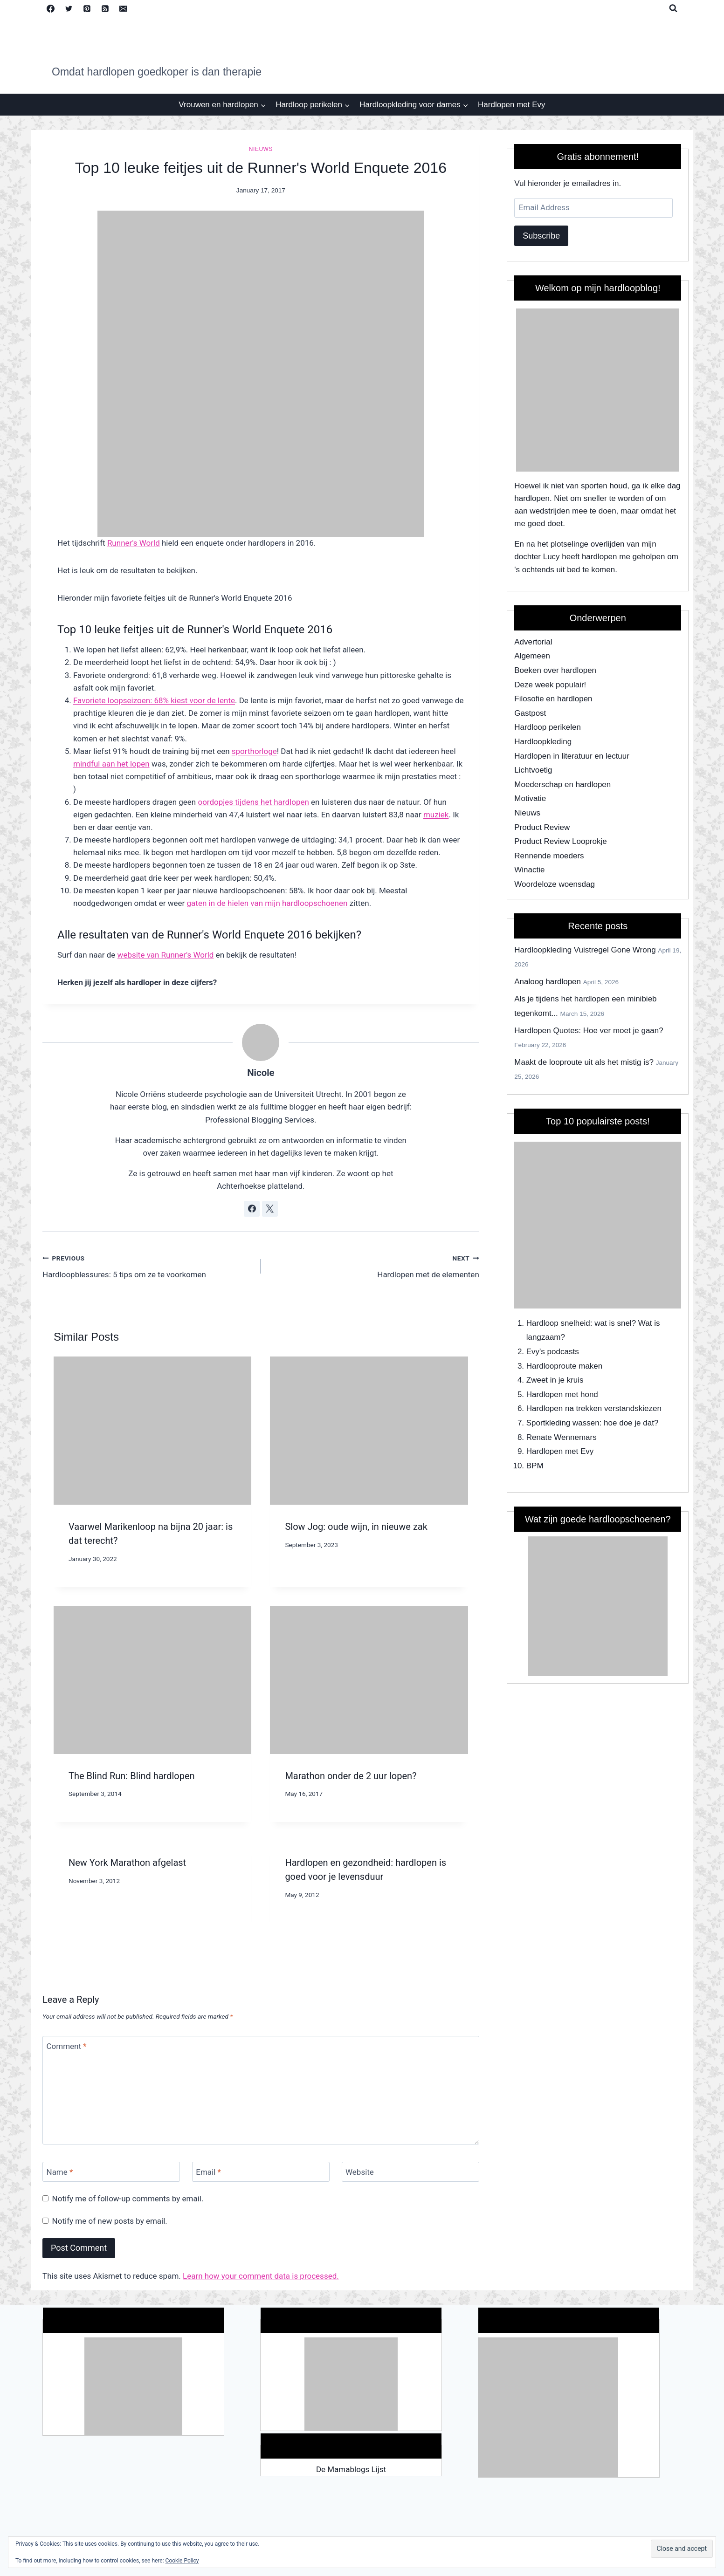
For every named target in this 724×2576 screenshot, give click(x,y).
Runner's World (133, 543)
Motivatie (530, 798)
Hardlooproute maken (564, 1366)
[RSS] (105, 8)
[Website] (410, 2172)
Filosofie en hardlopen (553, 698)
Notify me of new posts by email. (109, 2221)
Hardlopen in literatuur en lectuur (571, 756)
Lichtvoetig (533, 770)
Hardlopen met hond (562, 1394)
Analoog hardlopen (547, 981)
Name (60, 2172)
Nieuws (261, 149)
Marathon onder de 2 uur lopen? (350, 1775)
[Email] (123, 8)
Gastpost (530, 713)
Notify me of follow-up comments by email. (128, 2198)
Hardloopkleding (543, 741)
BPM (535, 1465)
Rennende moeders (549, 855)
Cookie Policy (182, 2560)
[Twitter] (68, 8)
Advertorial (533, 641)
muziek (435, 814)
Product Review (542, 827)
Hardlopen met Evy (511, 104)
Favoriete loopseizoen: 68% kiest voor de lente (154, 700)
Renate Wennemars (561, 1437)
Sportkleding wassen (563, 1422)
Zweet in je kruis (555, 1380)
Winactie (529, 869)
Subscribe (541, 235)
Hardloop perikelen (547, 727)
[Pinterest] (87, 8)
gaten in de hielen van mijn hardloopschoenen (267, 903)
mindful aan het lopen (111, 763)
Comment (67, 2046)
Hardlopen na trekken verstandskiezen (594, 1408)
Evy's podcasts (552, 1351)
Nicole (260, 1072)
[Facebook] (50, 8)
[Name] (111, 2172)
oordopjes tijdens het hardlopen (253, 802)
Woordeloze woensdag (554, 884)
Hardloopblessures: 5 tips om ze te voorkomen (147, 1265)
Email (208, 2172)
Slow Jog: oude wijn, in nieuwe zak (356, 1526)
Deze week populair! (550, 684)
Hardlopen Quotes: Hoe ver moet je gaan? (588, 1030)
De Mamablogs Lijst (351, 2469)
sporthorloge (254, 751)
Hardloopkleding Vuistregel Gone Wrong (584, 949)
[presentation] (152, 1431)
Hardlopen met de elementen (374, 1265)
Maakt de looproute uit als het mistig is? (584, 1062)
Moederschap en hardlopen (562, 784)
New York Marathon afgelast (127, 1862)
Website (359, 2172)
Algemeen (532, 655)
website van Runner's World (165, 954)
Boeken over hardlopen (555, 670)
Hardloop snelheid (558, 1323)
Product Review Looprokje (560, 841)
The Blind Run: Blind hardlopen (132, 1775)
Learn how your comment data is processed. (261, 2276)
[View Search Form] (673, 8)
